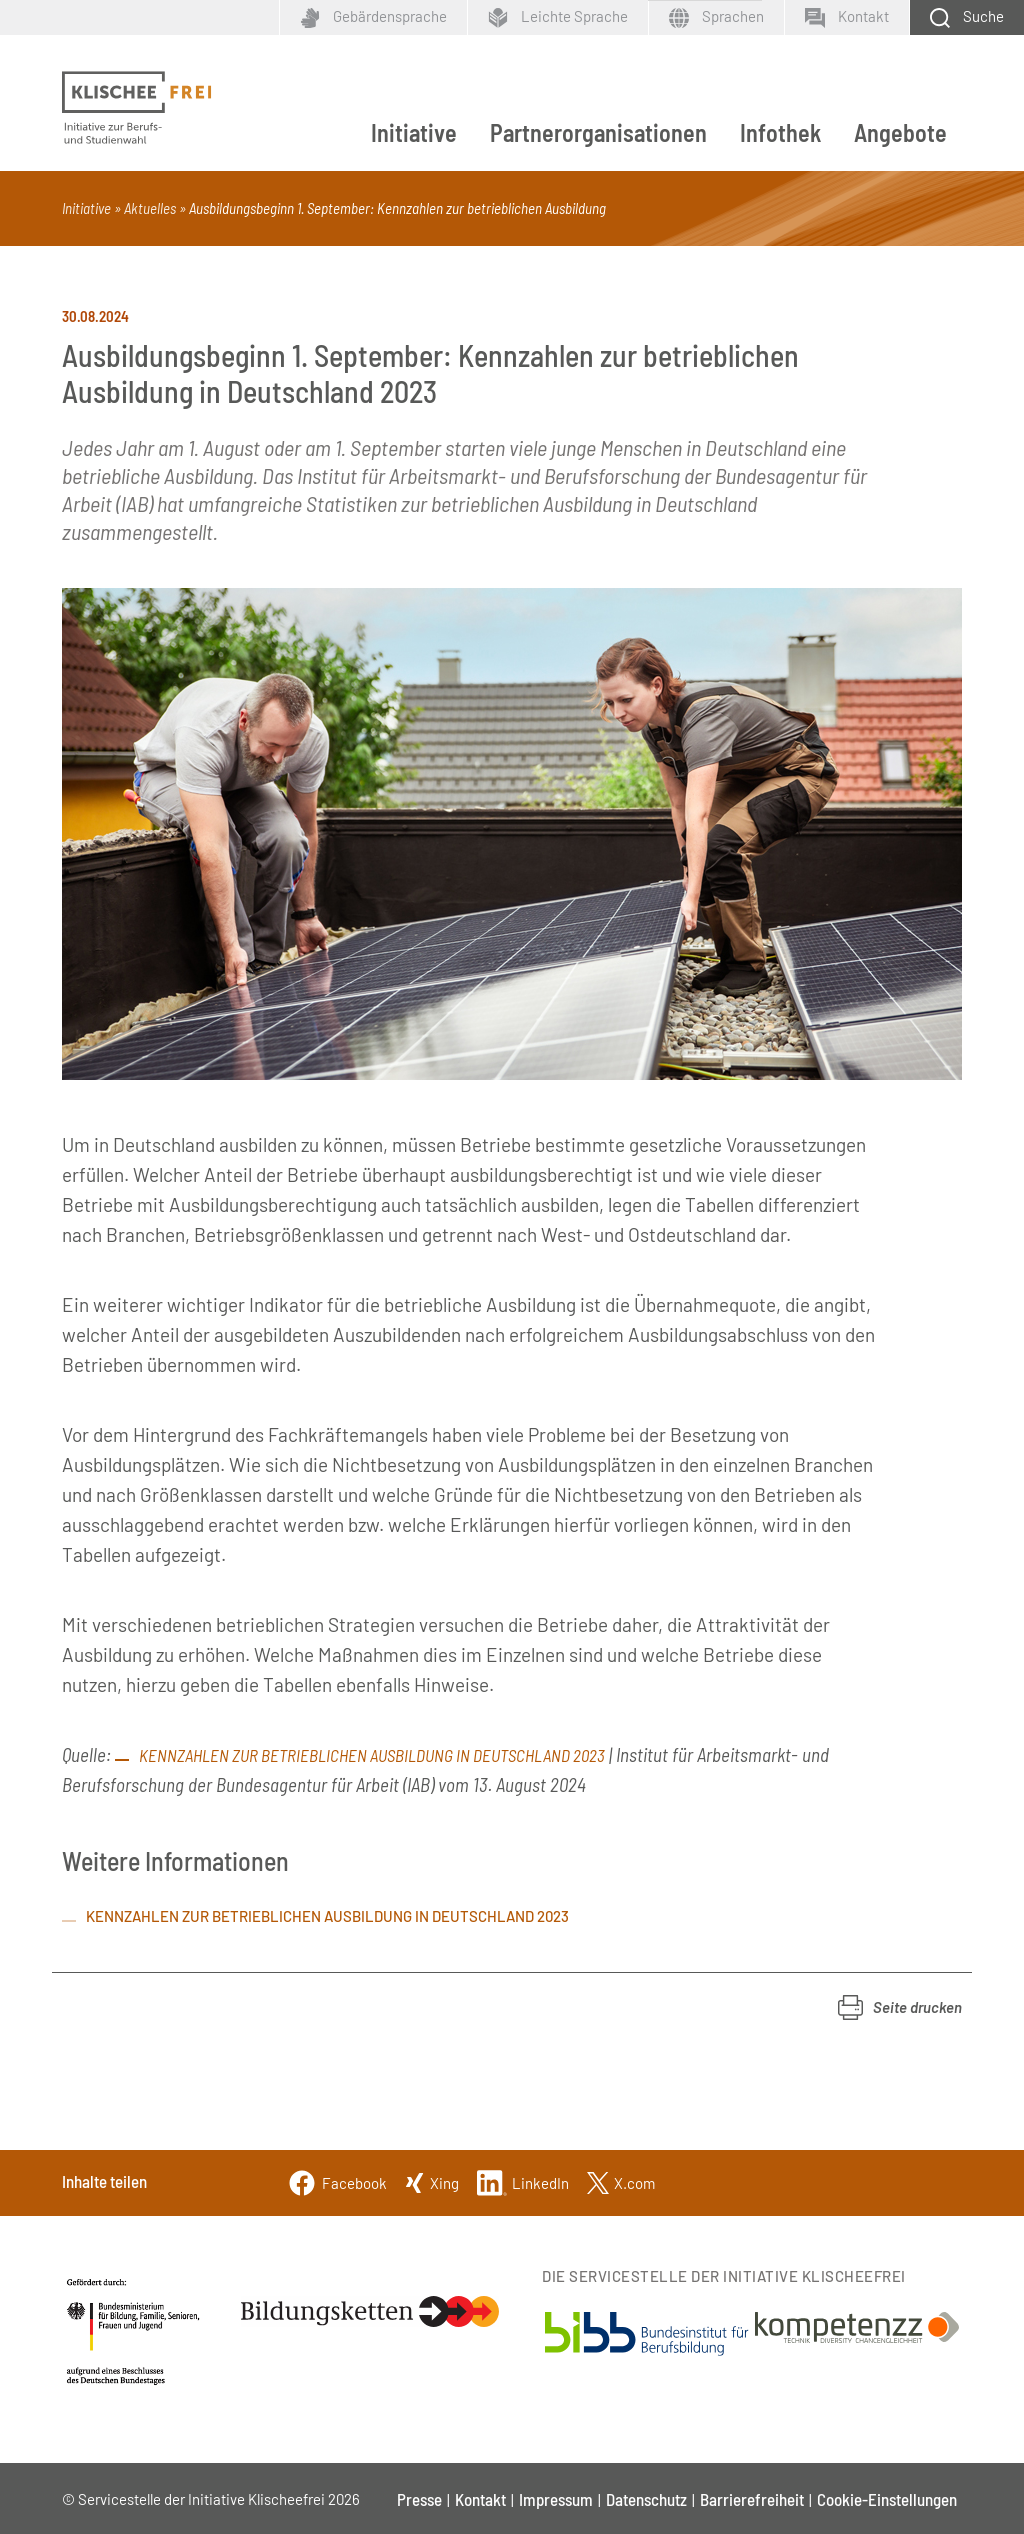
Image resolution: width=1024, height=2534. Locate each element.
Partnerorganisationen (598, 132)
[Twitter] (621, 2180)
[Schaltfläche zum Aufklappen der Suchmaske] (966, 17)
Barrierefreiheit (752, 2499)
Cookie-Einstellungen (887, 2499)
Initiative (414, 132)
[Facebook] (337, 2180)
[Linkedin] (523, 2180)
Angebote (900, 132)
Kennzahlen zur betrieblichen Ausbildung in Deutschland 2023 (372, 1755)
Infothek (780, 132)
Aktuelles (150, 208)
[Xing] (432, 2180)
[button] (900, 2007)
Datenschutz (646, 2499)
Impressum (556, 2499)
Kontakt (480, 2499)
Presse (419, 2499)
